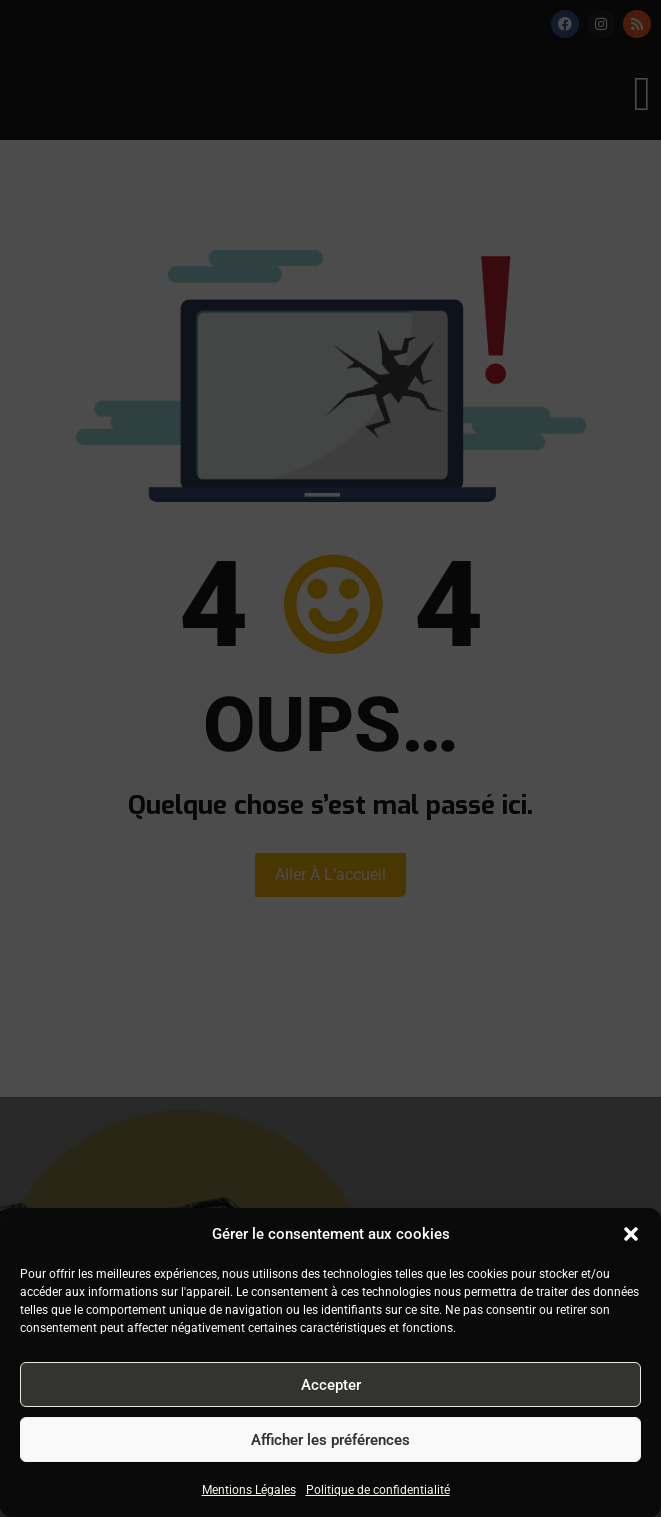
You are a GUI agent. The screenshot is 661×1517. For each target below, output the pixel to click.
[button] (631, 1234)
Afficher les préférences (330, 1440)
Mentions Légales (249, 1490)
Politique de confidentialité (378, 1490)
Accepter (331, 1385)
